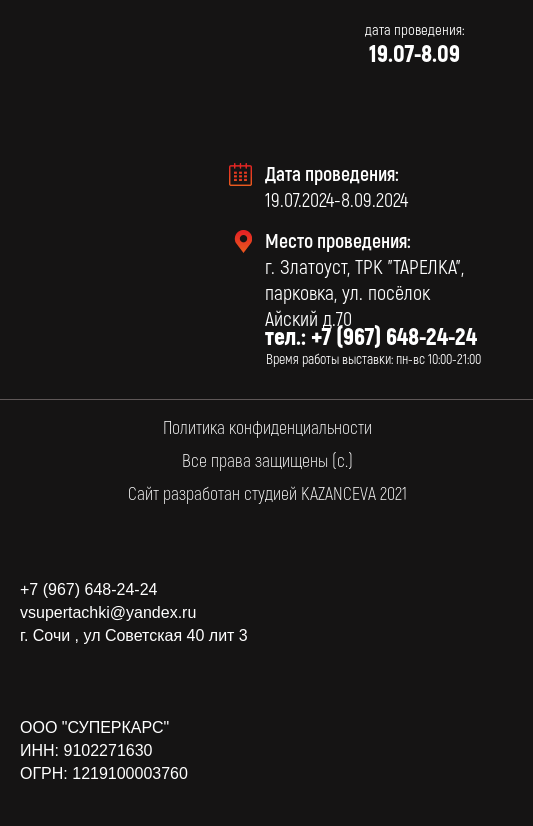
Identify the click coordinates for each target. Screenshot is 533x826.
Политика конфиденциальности (267, 427)
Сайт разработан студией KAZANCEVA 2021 (267, 493)
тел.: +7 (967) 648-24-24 (371, 335)
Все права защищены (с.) (267, 460)
